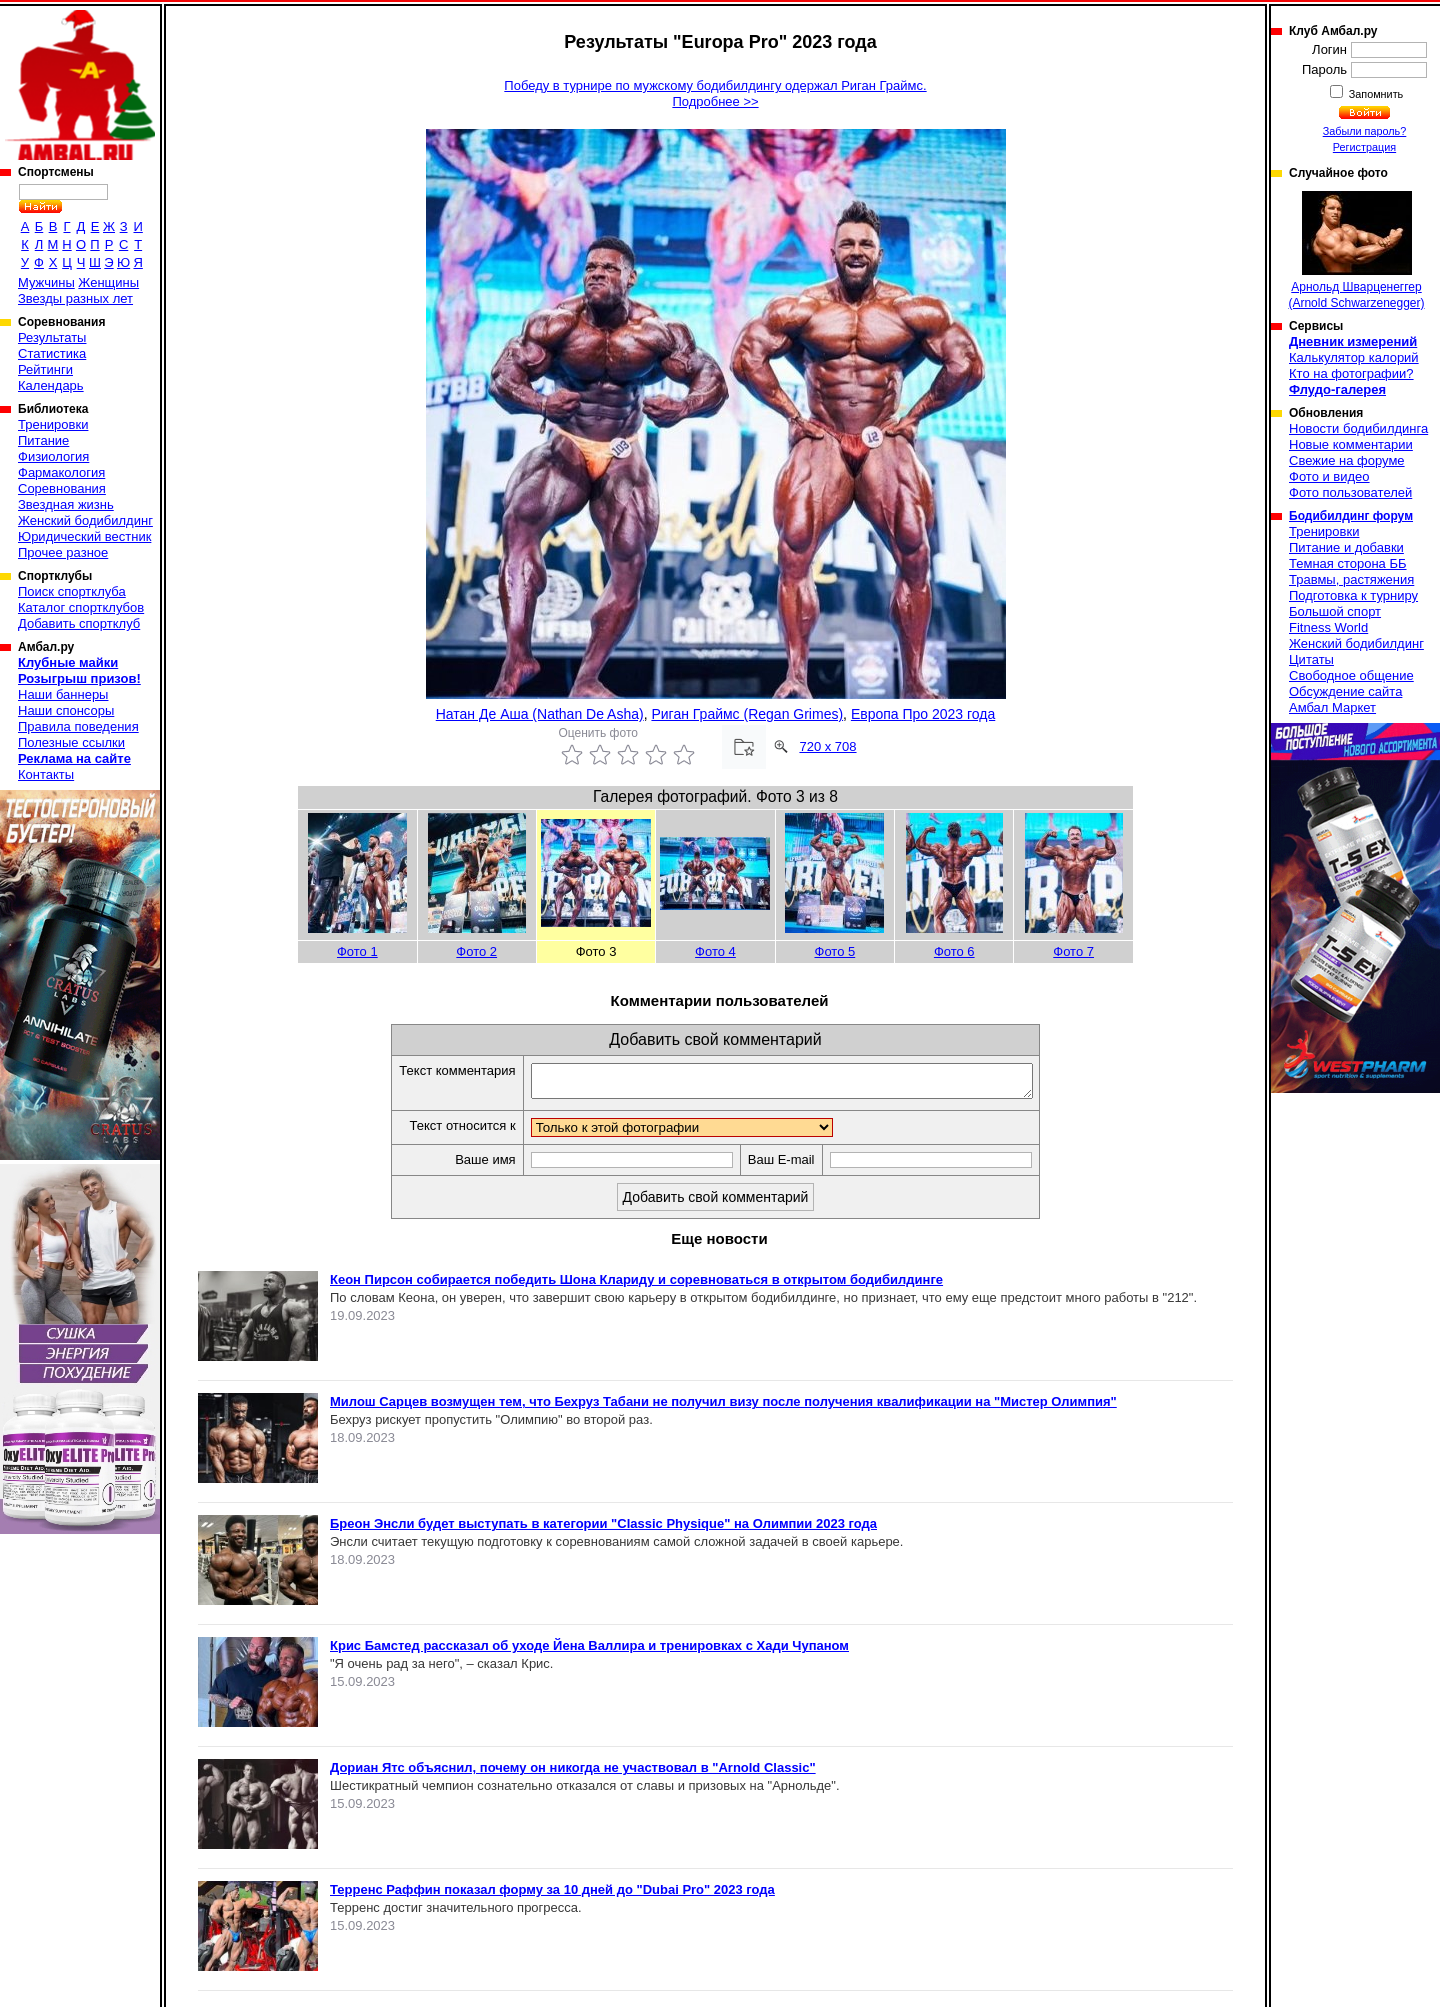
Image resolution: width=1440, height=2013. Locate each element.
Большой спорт (1335, 611)
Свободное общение (1351, 675)
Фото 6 (954, 951)
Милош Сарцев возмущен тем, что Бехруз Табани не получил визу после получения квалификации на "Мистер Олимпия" (723, 1407)
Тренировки (53, 424)
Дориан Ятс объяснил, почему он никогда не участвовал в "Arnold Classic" (573, 1773)
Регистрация (1364, 147)
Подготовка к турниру (1353, 595)
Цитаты (1311, 659)
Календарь (51, 385)
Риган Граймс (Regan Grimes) (747, 714)
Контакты (46, 774)
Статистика (52, 353)
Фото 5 (835, 951)
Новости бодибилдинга (1358, 428)
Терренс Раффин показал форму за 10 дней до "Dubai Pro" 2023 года (552, 1895)
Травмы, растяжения (1351, 579)
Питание (43, 440)
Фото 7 (1073, 951)
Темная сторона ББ (1348, 563)
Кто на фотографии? (1351, 373)
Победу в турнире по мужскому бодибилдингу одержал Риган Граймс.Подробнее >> (715, 93)
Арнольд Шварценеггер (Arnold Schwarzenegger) (1356, 250)
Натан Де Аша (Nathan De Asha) (540, 714)
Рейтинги (45, 369)
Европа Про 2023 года (923, 714)
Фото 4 (715, 951)
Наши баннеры (63, 694)
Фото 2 (476, 951)
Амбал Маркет (1332, 707)
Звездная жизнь (66, 504)
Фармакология (61, 472)
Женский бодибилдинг (85, 520)
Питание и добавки (1346, 547)
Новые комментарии (1351, 444)
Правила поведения (78, 726)
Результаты (52, 337)
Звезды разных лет (75, 298)
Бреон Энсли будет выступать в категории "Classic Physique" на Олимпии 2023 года (603, 1529)
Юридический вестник (84, 536)
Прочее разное (63, 552)
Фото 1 (357, 951)
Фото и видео (1329, 476)
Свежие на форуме (1347, 460)
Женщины (108, 282)
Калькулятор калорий (1354, 357)
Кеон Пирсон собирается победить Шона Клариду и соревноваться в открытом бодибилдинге (636, 1285)
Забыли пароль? (1365, 131)
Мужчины (46, 282)
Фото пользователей (1350, 492)
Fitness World (1328, 627)
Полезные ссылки (71, 742)
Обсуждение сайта (1345, 691)
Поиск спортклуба (72, 591)
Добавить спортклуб (79, 623)
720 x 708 (827, 746)
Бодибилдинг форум (1351, 516)
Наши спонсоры (66, 710)
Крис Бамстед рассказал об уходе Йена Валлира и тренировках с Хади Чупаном (589, 1651)
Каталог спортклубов (81, 607)
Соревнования (62, 488)
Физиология (53, 456)
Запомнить (1375, 94)
